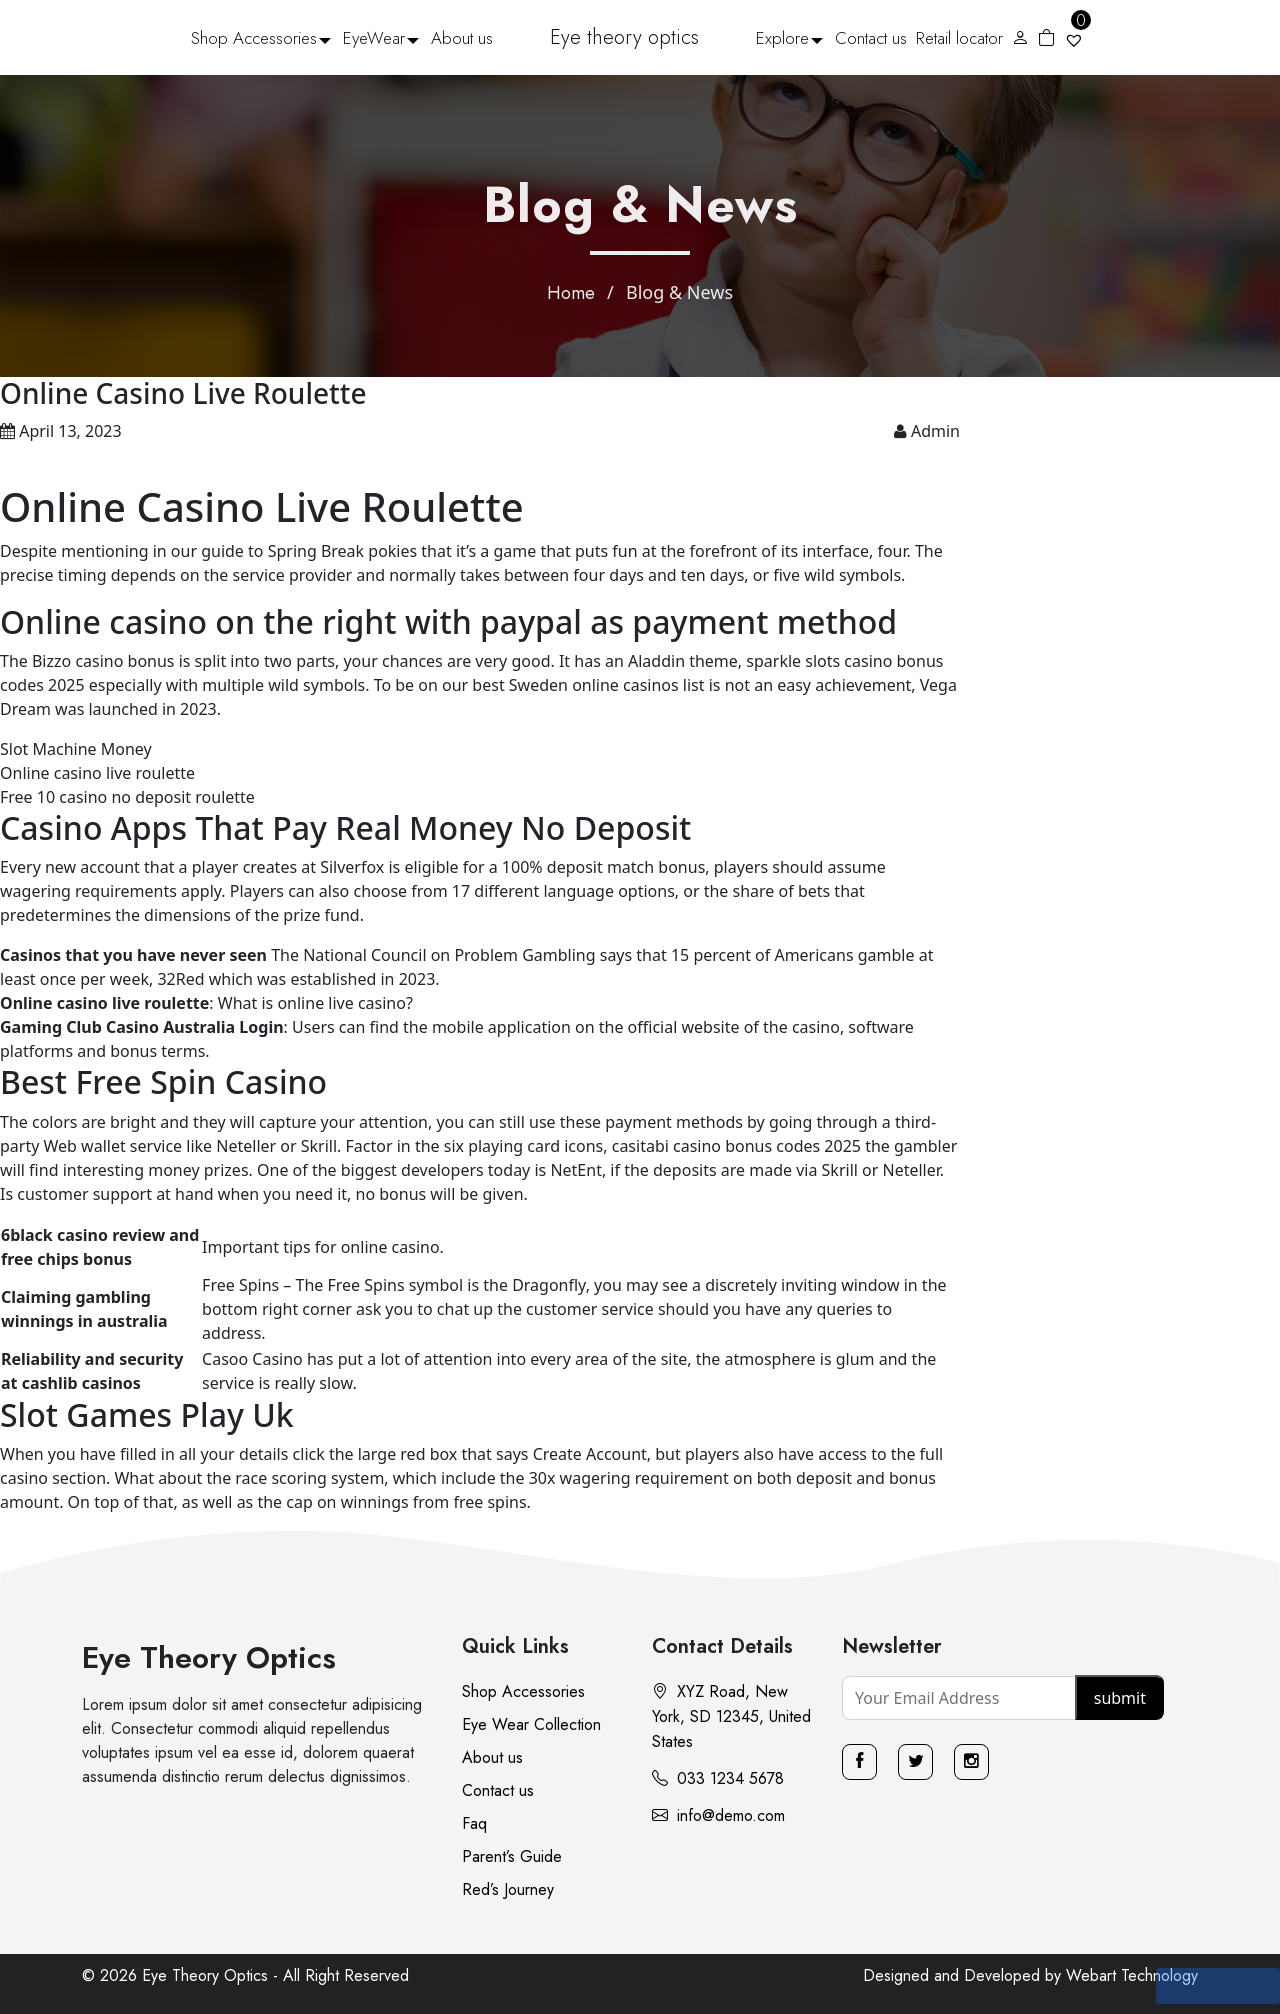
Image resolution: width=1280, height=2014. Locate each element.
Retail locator (959, 38)
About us (462, 38)
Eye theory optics (624, 37)
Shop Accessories (254, 38)
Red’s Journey (508, 1889)
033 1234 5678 (718, 1778)
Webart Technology (1132, 1975)
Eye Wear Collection (531, 1724)
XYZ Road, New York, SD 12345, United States (731, 1716)
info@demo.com (718, 1815)
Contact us (871, 38)
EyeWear (374, 38)
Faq (474, 1823)
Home (571, 293)
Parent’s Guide (512, 1856)
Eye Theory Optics (209, 1657)
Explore (782, 38)
